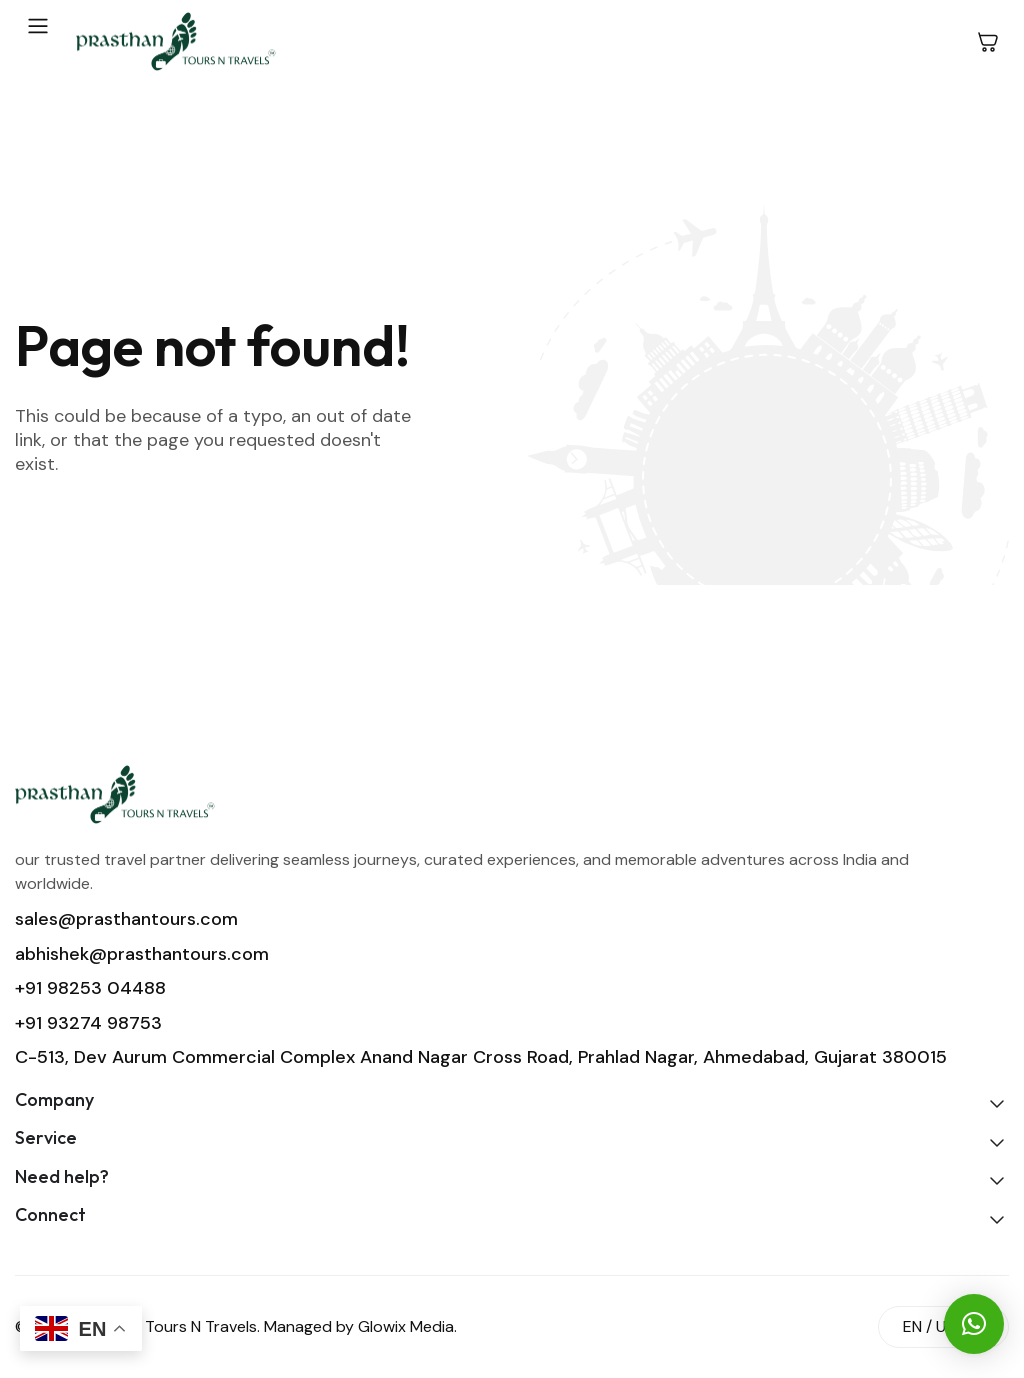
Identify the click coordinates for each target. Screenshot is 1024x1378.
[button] (974, 1324)
